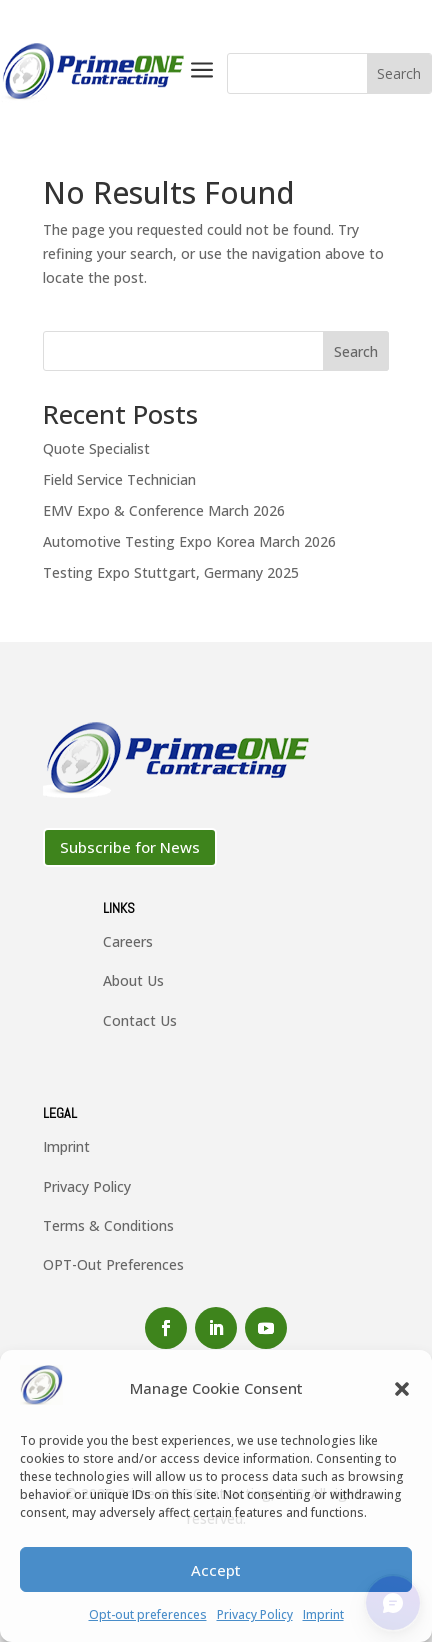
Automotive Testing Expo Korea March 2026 (189, 541)
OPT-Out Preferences (113, 1264)
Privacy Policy (255, 1614)
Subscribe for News (130, 847)
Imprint (323, 1614)
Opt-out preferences (148, 1614)
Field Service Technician (119, 479)
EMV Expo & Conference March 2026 (164, 510)
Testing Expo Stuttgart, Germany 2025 (171, 572)
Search (356, 351)
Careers (128, 941)
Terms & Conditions (108, 1225)
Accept (216, 1570)
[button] (402, 1389)
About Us (133, 980)
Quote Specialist (96, 448)
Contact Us (140, 1020)
